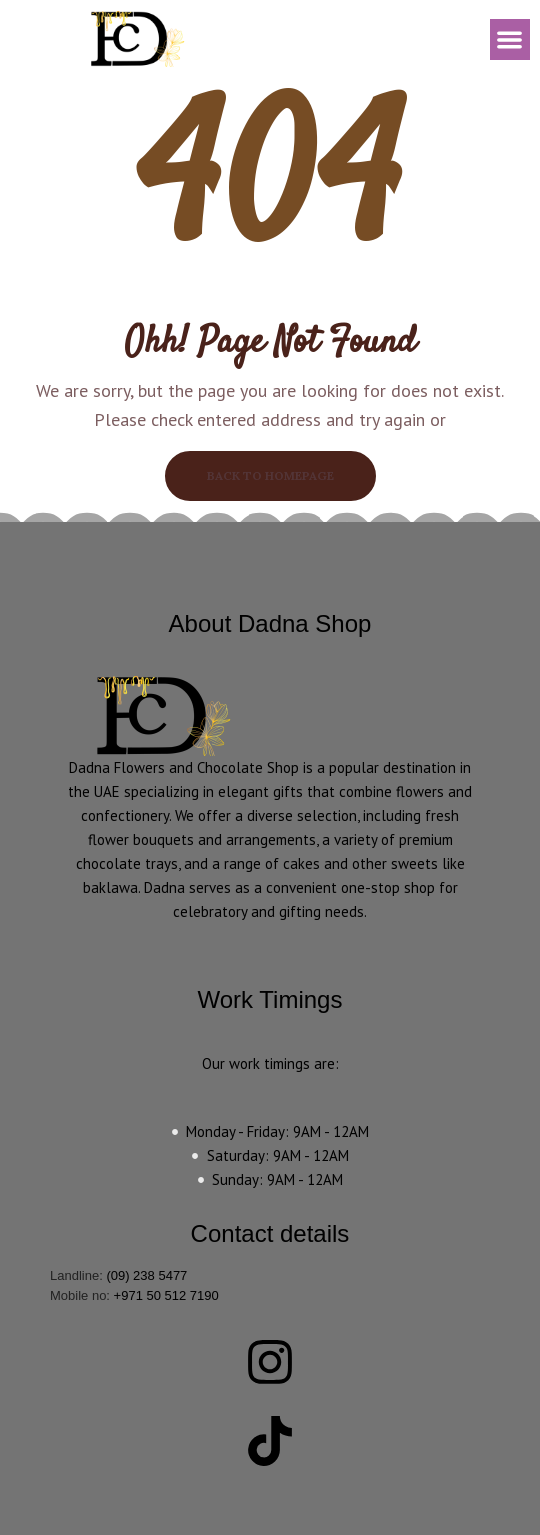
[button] (510, 39)
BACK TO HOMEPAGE (270, 475)
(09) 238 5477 (146, 1275)
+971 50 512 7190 (166, 1295)
